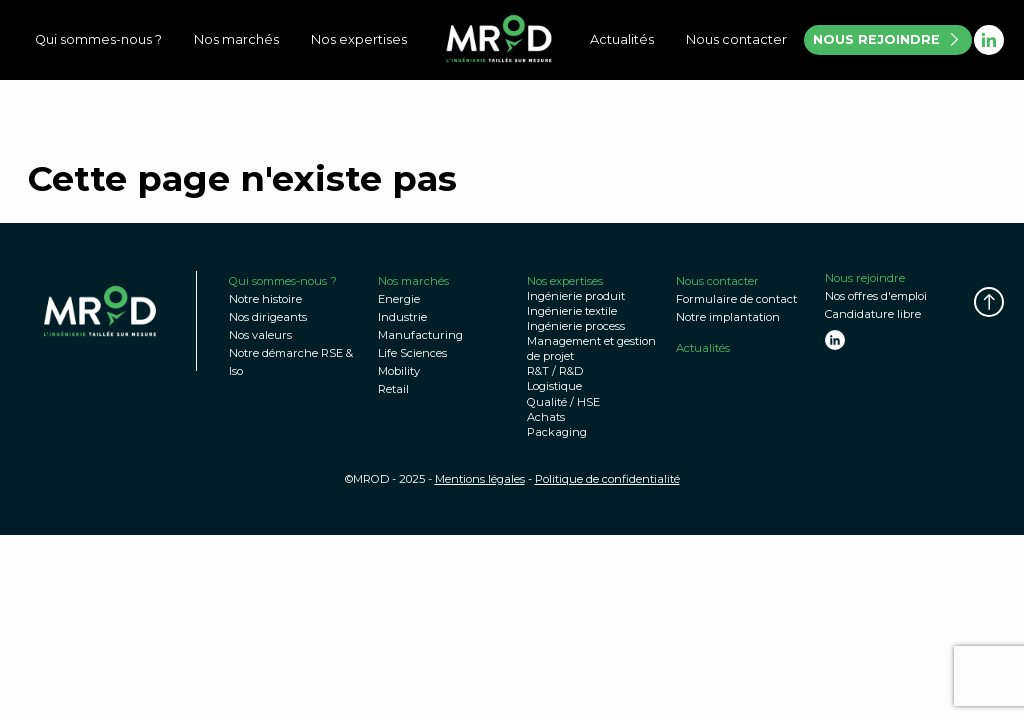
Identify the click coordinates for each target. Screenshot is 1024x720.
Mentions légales (480, 479)
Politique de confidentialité (607, 479)
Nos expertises (359, 39)
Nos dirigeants (268, 317)
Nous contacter (736, 39)
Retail (393, 389)
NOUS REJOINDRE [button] (887, 39)
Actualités (622, 39)
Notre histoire (265, 299)
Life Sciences (412, 353)
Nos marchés (236, 39)
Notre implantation (728, 317)
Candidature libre (873, 314)
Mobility (399, 371)
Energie (399, 299)
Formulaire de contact (736, 299)
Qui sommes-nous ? (98, 39)
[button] (989, 302)
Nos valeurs (260, 335)
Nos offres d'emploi (876, 296)
